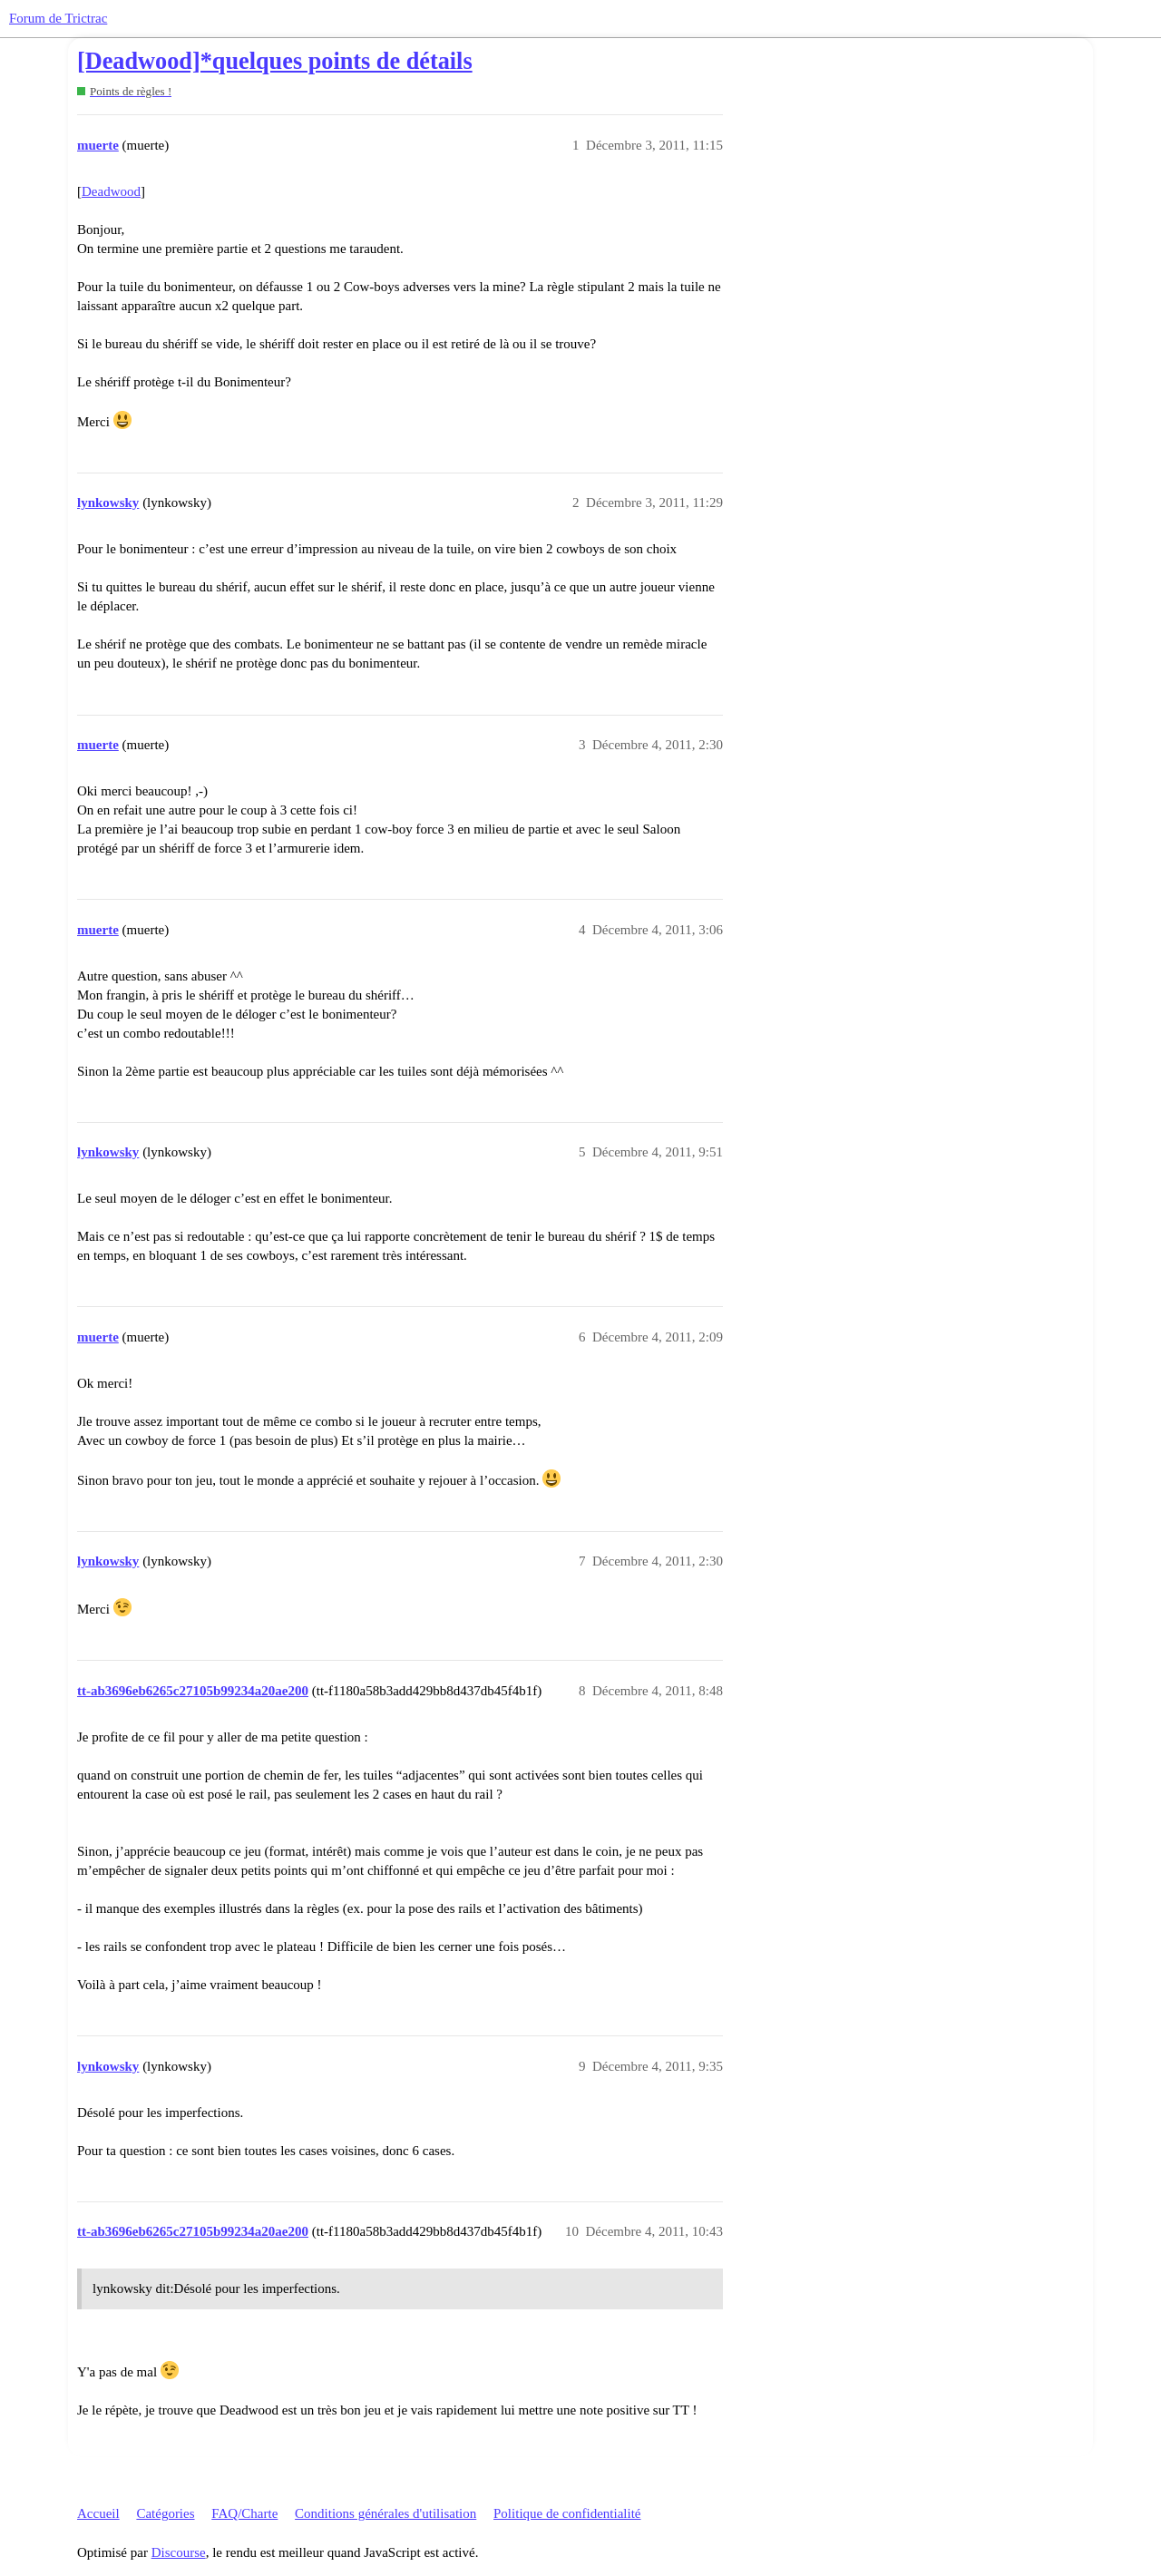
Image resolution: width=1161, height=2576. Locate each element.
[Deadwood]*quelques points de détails (275, 61)
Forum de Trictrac (58, 18)
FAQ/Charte (244, 2513)
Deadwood (111, 191)
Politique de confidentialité (566, 2513)
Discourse (178, 2552)
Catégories (165, 2513)
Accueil (98, 2513)
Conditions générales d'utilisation (385, 2513)
